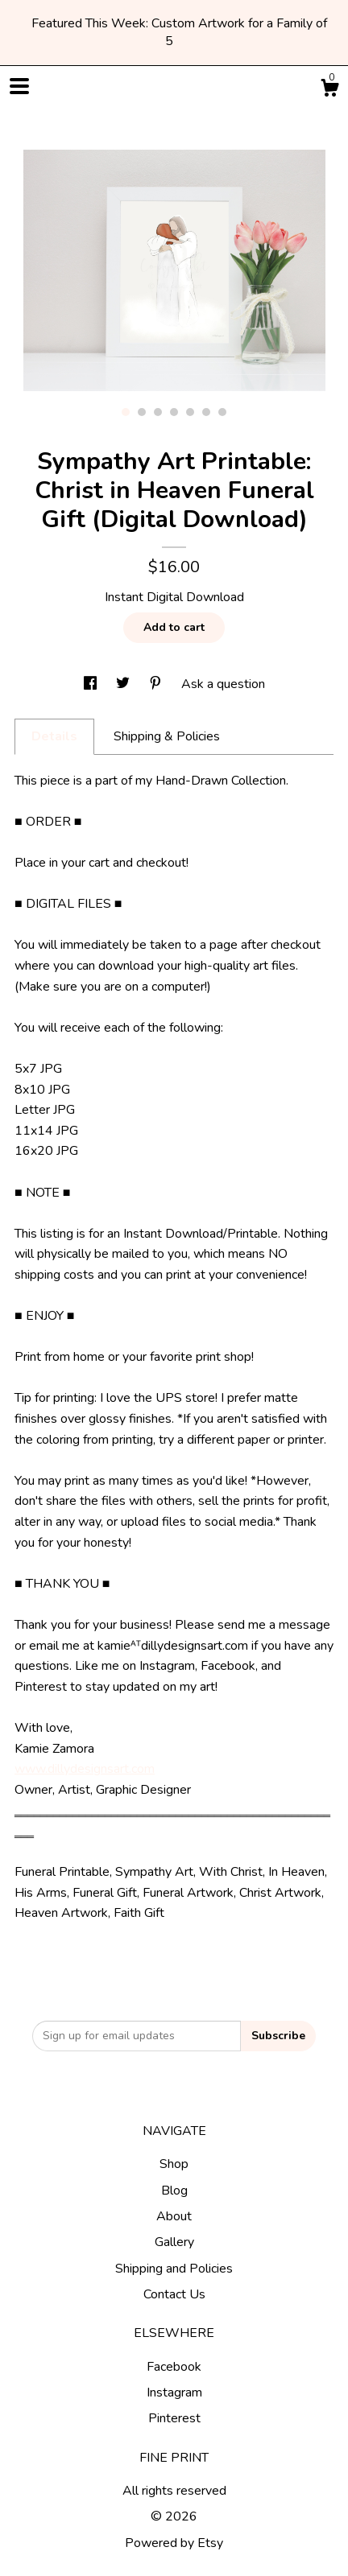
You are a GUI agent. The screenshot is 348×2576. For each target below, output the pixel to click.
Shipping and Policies (174, 2268)
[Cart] (329, 90)
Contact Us (174, 2294)
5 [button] (190, 412)
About (174, 2216)
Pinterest (174, 2418)
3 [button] (158, 412)
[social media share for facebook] (92, 684)
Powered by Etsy (174, 2543)
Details (54, 736)
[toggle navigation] (19, 86)
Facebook (174, 2367)
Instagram (174, 2392)
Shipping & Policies (167, 736)
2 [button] (142, 412)
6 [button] (206, 412)
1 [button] (126, 412)
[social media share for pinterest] (157, 684)
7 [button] (222, 412)
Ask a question (223, 684)
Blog (174, 2190)
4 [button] (174, 412)
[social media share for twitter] (124, 684)
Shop (174, 2164)
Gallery (174, 2242)
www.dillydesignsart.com (84, 1769)
